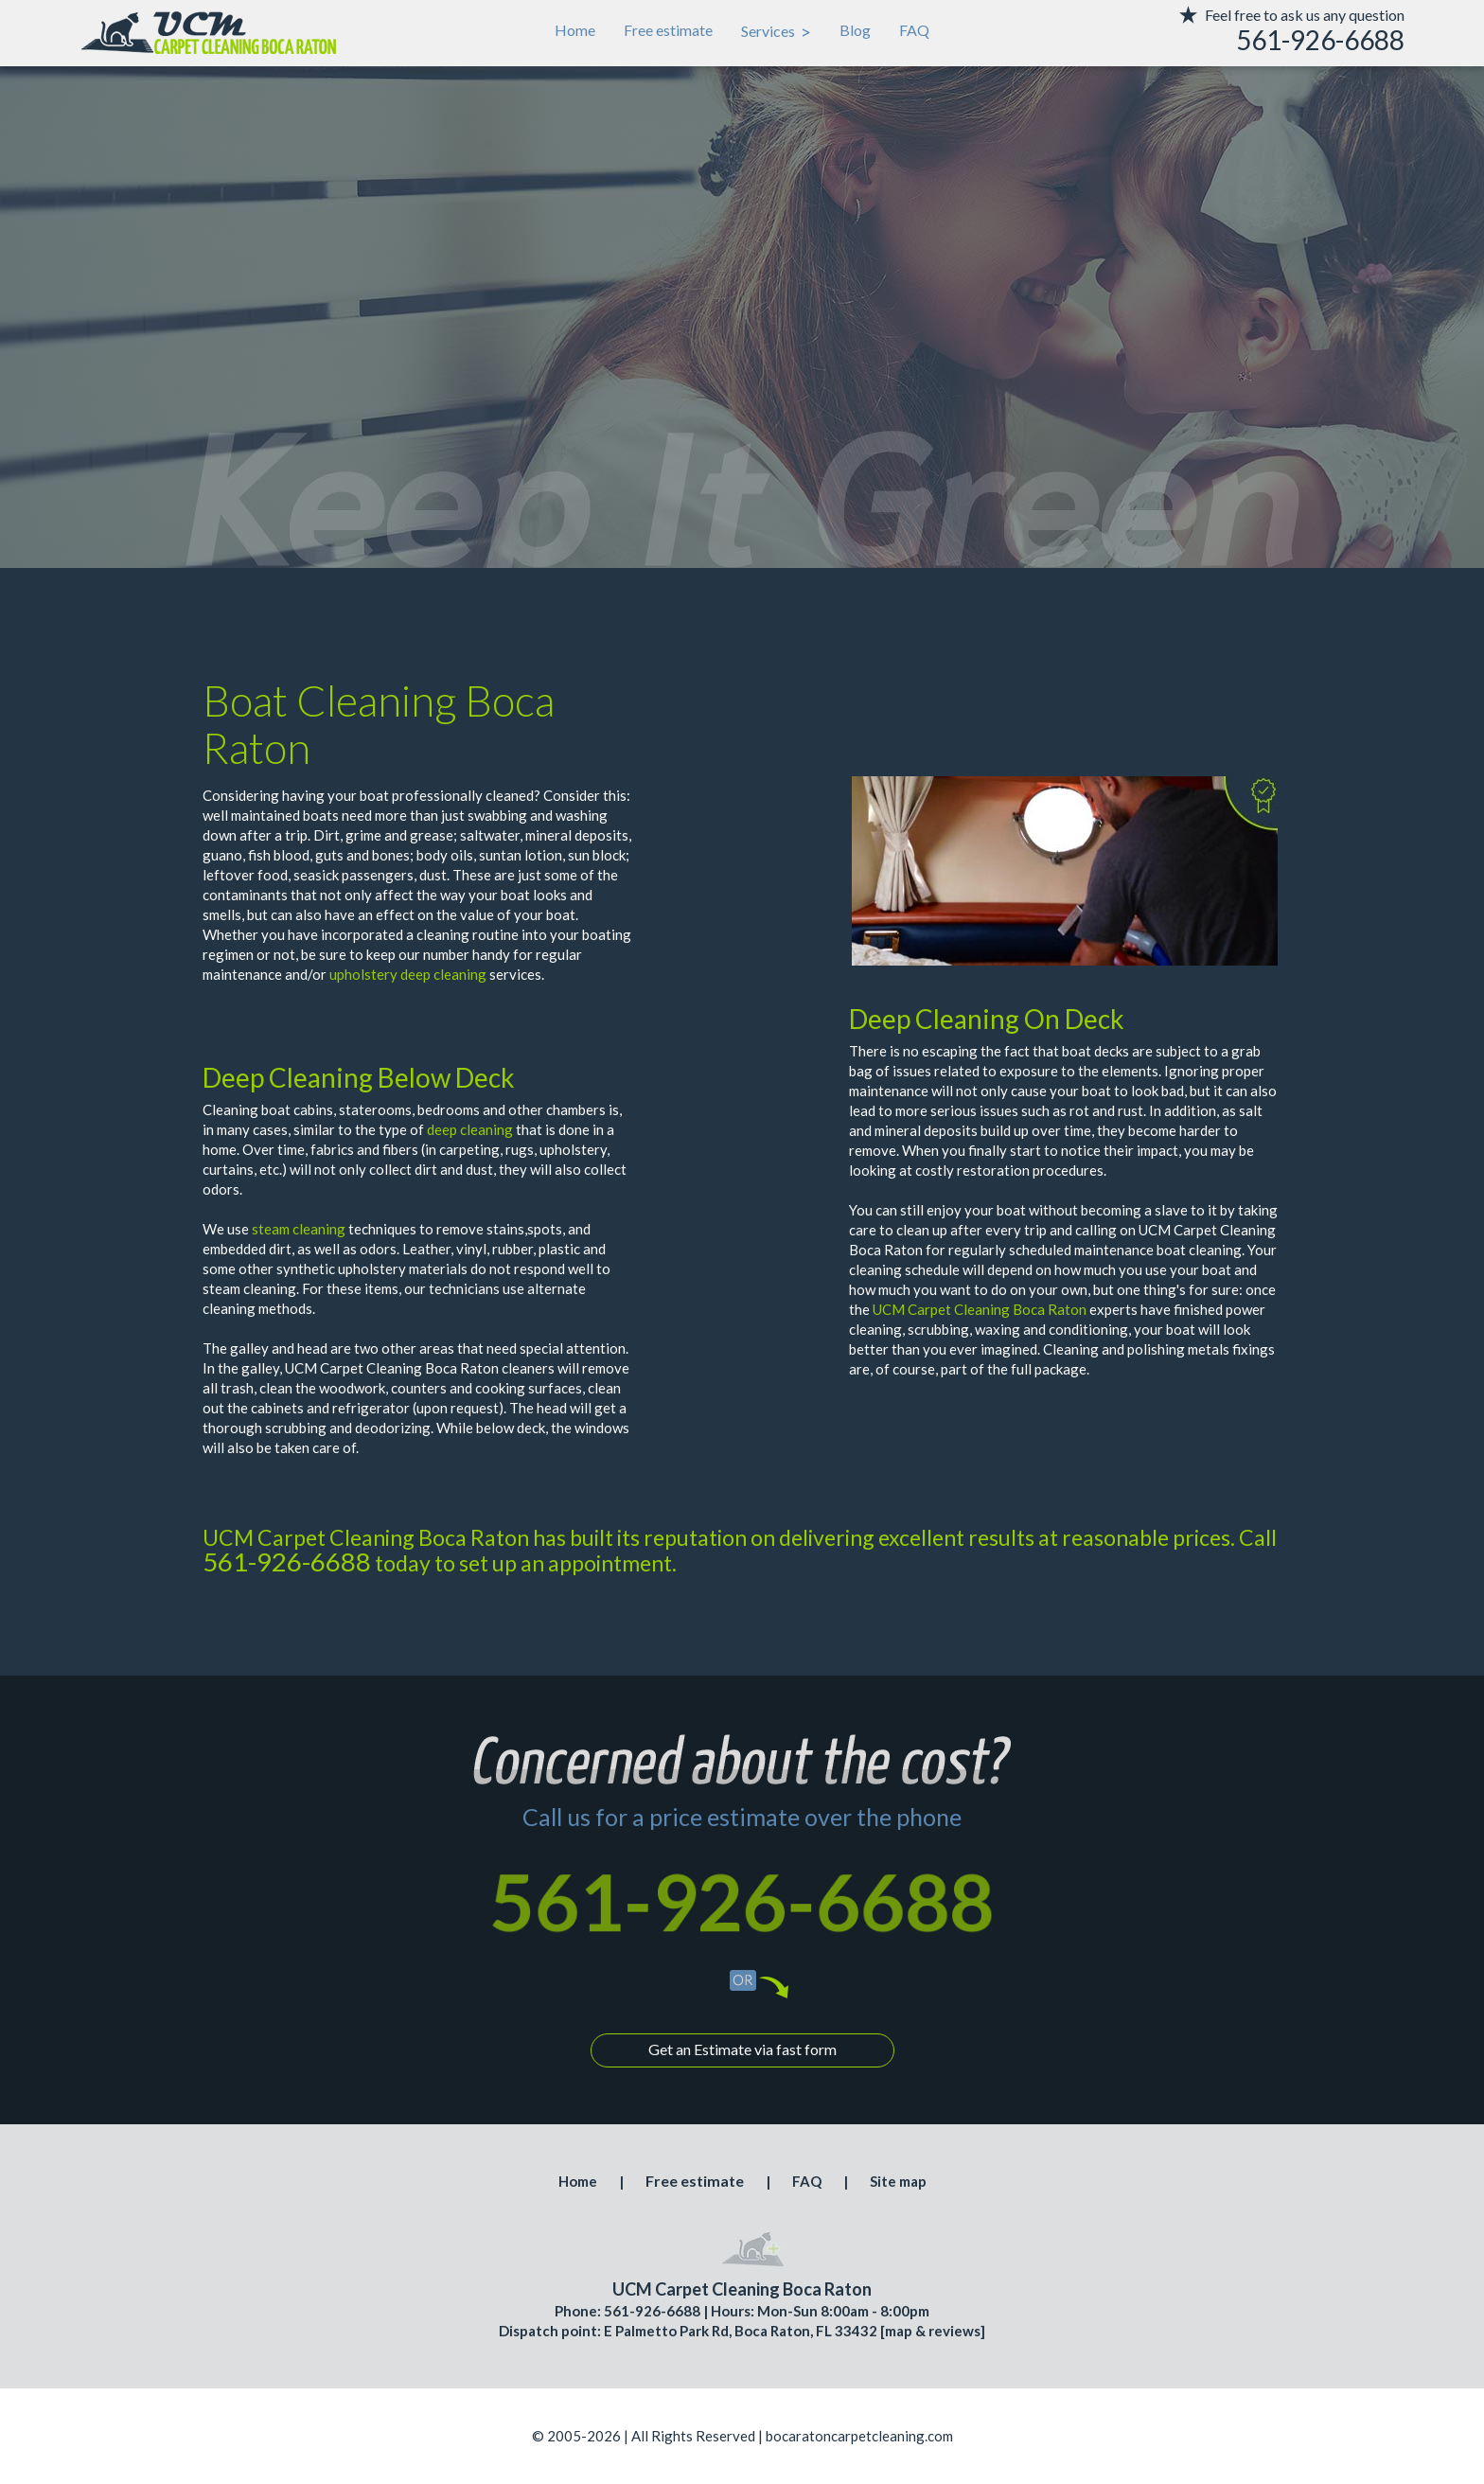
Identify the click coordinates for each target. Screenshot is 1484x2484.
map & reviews (932, 2330)
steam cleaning (298, 1228)
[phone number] (1262, 40)
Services (776, 31)
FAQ (914, 30)
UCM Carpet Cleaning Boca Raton (979, 1309)
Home (575, 30)
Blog (855, 30)
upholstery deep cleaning (407, 974)
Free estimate (668, 30)
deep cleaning (470, 1129)
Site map (898, 2181)
